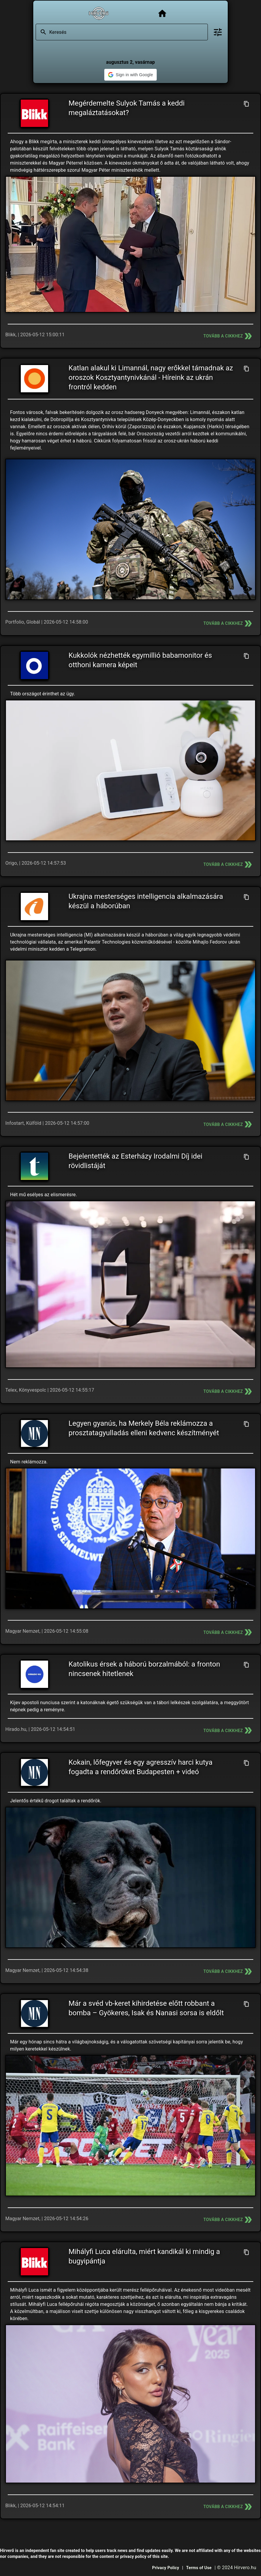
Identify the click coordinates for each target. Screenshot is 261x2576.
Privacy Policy (165, 2567)
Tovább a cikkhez (228, 336)
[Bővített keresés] (217, 32)
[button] (130, 75)
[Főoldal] (162, 13)
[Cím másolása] (246, 103)
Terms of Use (199, 2567)
